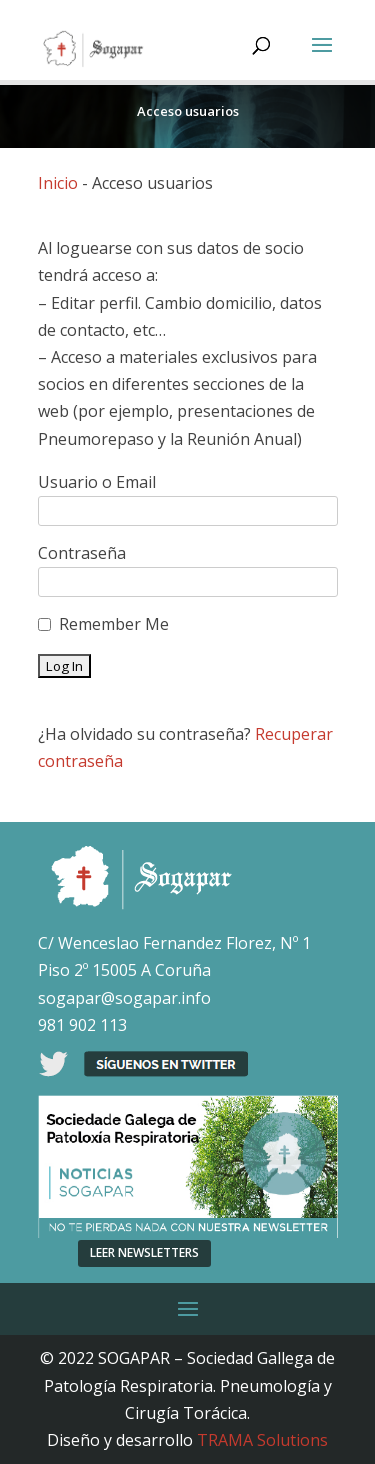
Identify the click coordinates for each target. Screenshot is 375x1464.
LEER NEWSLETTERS (144, 1252)
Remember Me (114, 624)
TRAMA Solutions (262, 1440)
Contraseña (82, 553)
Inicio (58, 183)
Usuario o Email (97, 482)
